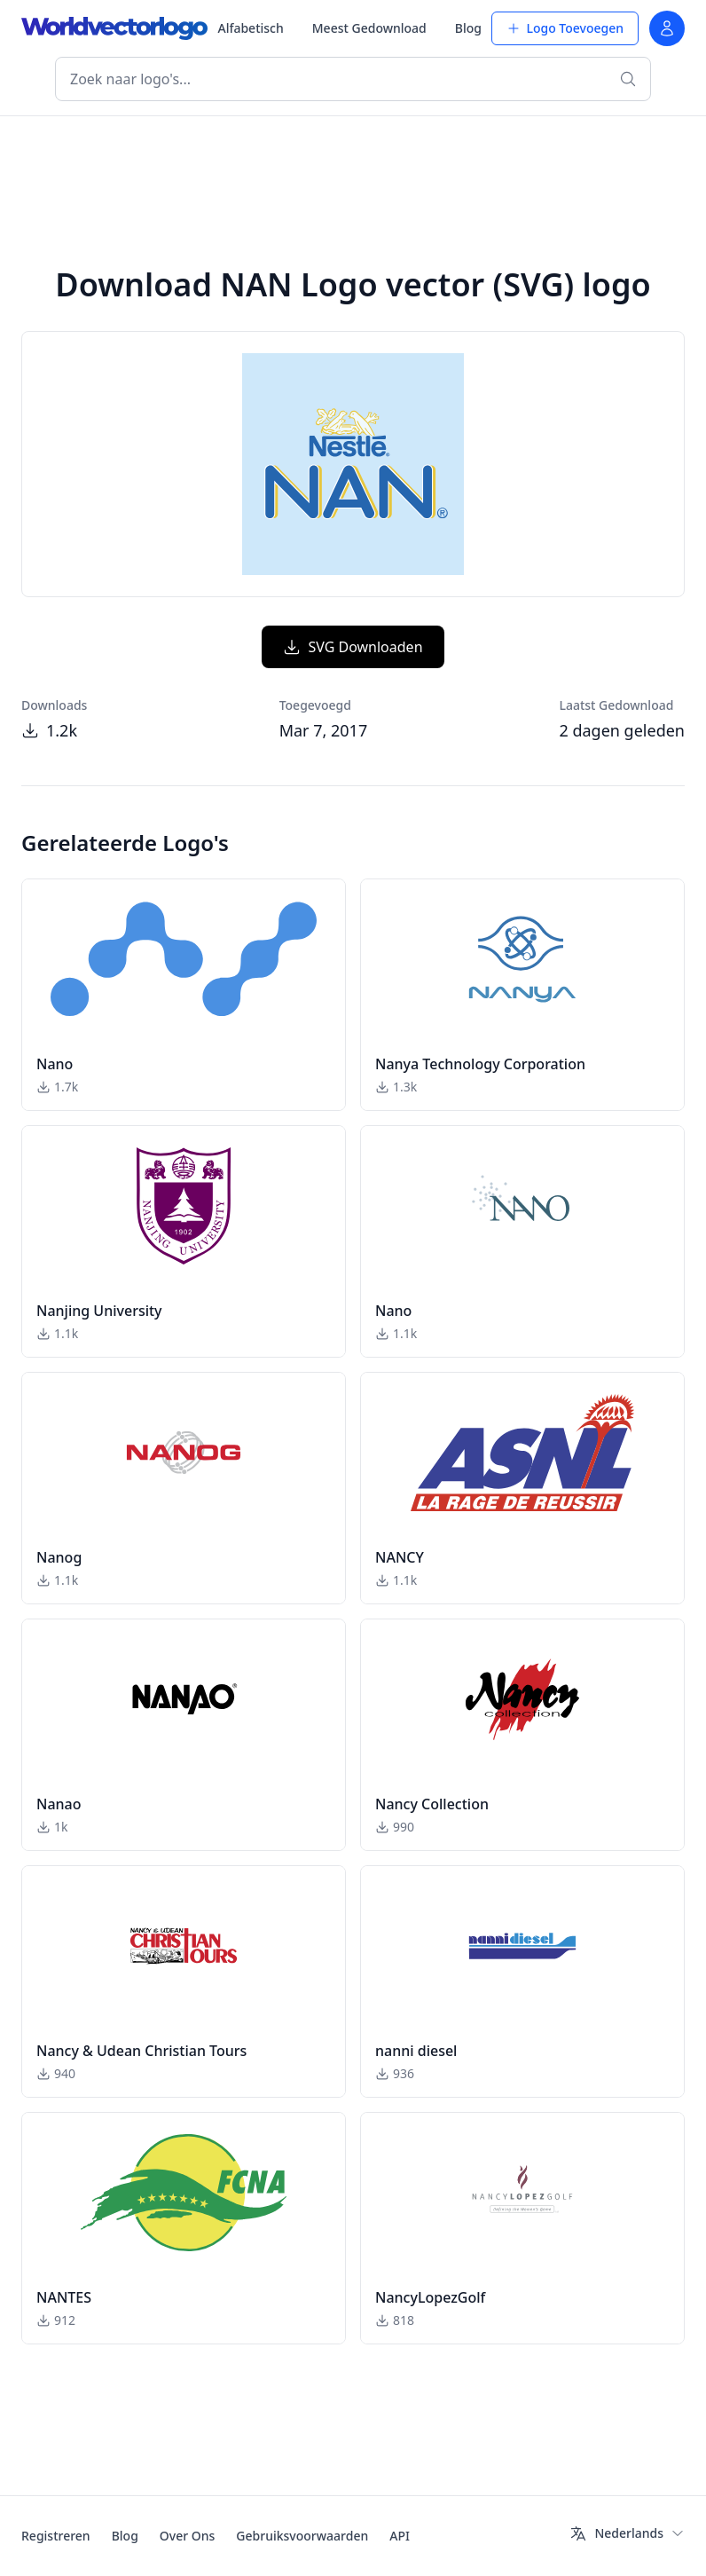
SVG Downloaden (352, 647)
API (399, 2535)
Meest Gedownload (369, 28)
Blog (468, 28)
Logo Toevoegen (565, 28)
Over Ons (188, 2535)
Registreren (55, 2535)
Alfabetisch (250, 28)
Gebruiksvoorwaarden (302, 2535)
